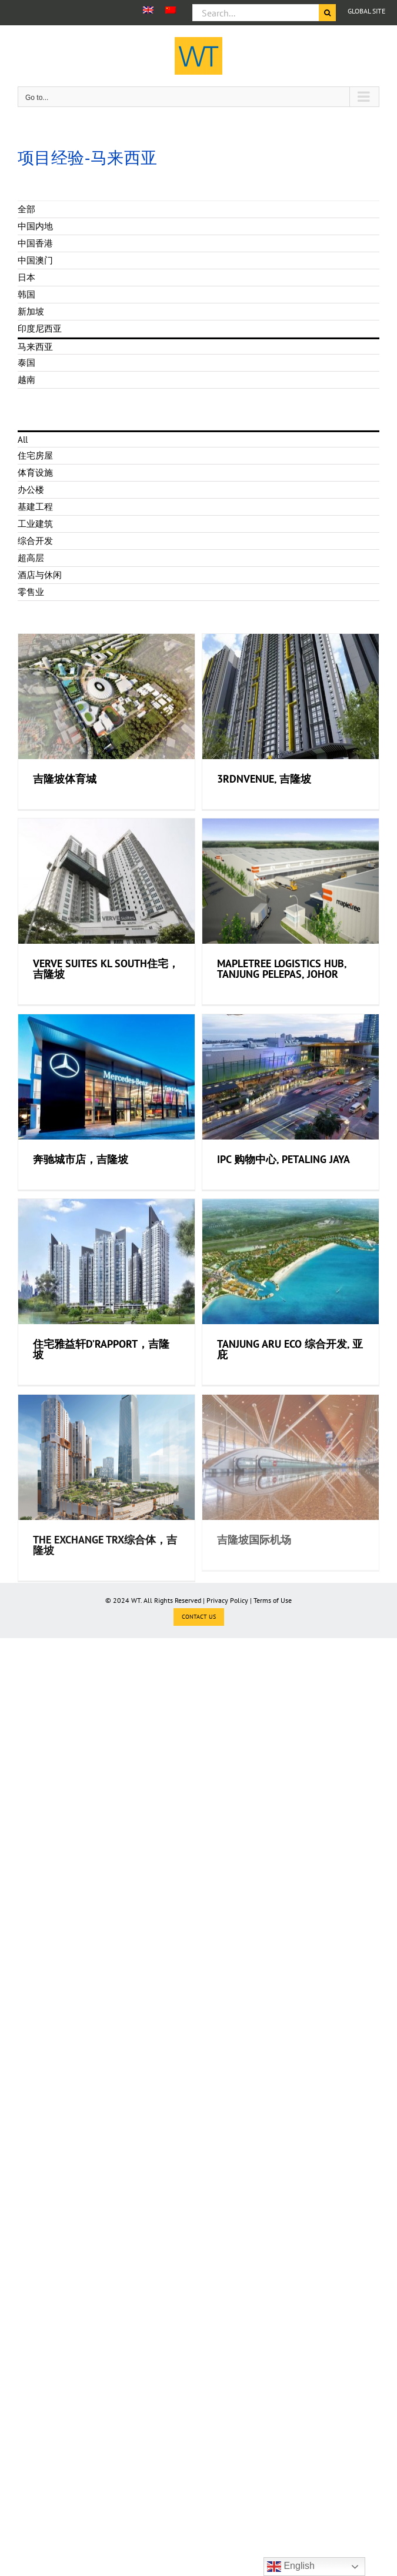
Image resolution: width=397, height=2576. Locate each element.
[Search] (327, 12)
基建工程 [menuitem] (35, 506)
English (291, 2567)
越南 (26, 379)
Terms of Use (272, 1600)
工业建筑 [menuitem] (35, 523)
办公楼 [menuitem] (31, 489)
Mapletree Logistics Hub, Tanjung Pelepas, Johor (271, 990)
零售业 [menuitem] (31, 591)
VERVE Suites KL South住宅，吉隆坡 (106, 979)
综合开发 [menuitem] (35, 540)
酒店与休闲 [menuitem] (40, 574)
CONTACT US (199, 1617)
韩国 (26, 294)
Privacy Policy (227, 1600)
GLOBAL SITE (366, 10)
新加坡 (31, 311)
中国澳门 (35, 260)
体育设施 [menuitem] (35, 472)
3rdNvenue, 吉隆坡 (254, 789)
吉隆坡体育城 (64, 779)
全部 (26, 209)
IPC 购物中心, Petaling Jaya (273, 1191)
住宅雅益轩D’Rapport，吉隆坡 (101, 1381)
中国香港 (35, 243)
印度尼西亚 (40, 328)
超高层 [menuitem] (31, 557)
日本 (26, 277)
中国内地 (35, 226)
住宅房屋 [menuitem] (35, 455)
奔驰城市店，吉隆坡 (80, 1181)
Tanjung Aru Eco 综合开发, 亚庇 (280, 1391)
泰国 (26, 362)
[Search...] (255, 12)
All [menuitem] (23, 439)
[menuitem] (148, 10)
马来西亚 (35, 346)
